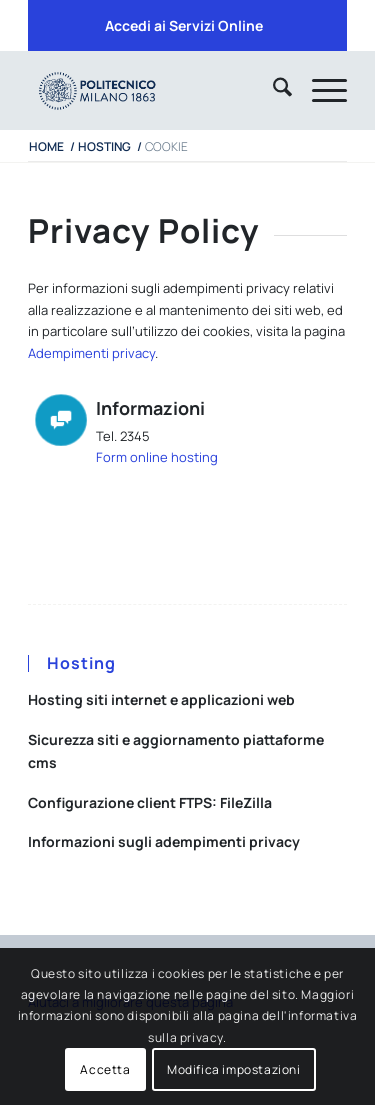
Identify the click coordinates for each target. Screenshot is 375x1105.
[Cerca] (272, 90)
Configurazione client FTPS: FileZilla (150, 802)
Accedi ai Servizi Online (184, 25)
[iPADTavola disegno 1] (155, 90)
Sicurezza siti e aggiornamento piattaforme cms (176, 751)
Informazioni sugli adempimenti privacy (164, 841)
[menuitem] (184, 26)
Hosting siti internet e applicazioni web (161, 699)
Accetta (105, 1069)
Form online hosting (157, 457)
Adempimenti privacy (91, 353)
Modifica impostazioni (234, 1069)
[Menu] (319, 90)
